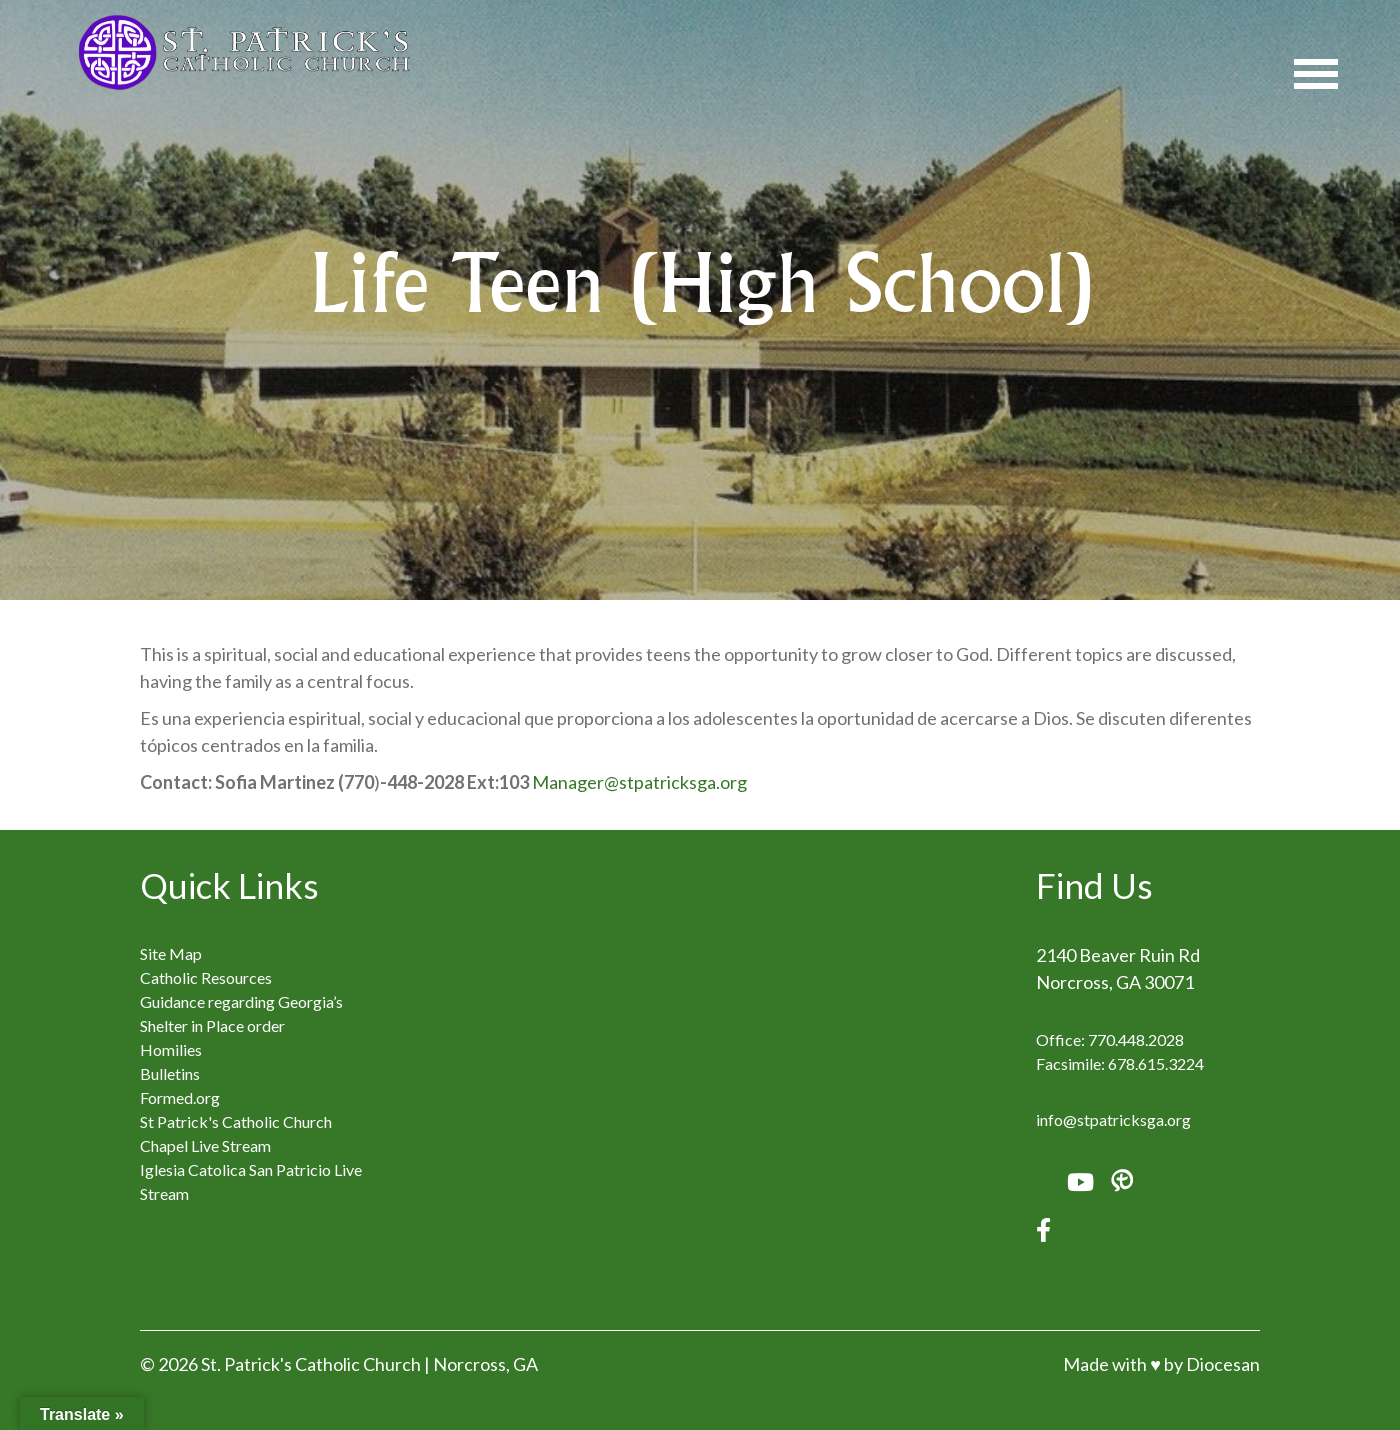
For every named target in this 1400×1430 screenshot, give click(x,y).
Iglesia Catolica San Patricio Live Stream (251, 1181)
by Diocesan (1212, 1364)
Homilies (171, 1049)
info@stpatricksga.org (1113, 1119)
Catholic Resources (206, 977)
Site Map (171, 953)
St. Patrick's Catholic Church (311, 1364)
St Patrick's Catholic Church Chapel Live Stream (236, 1133)
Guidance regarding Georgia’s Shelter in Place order (241, 1013)
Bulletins (170, 1073)
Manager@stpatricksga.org (639, 782)
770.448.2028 (1136, 1039)
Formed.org (180, 1097)
